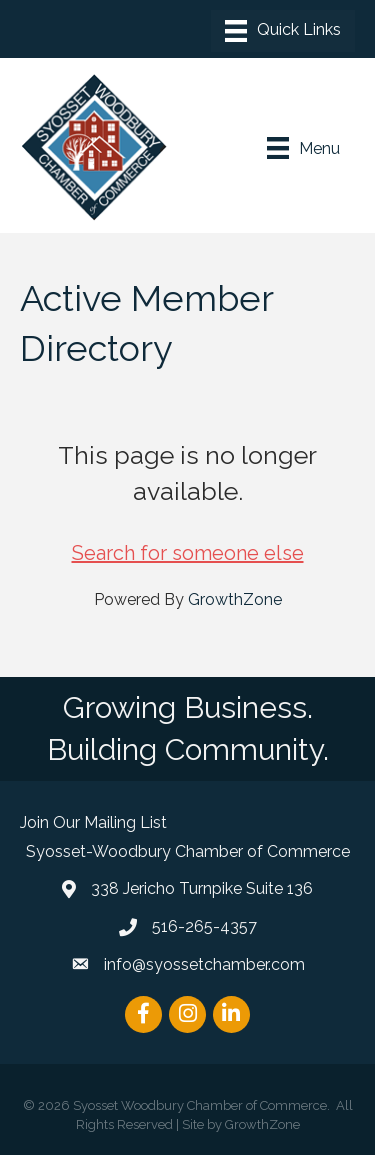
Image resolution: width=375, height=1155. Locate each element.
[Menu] (283, 31)
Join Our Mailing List (93, 822)
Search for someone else (188, 553)
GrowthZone (235, 599)
